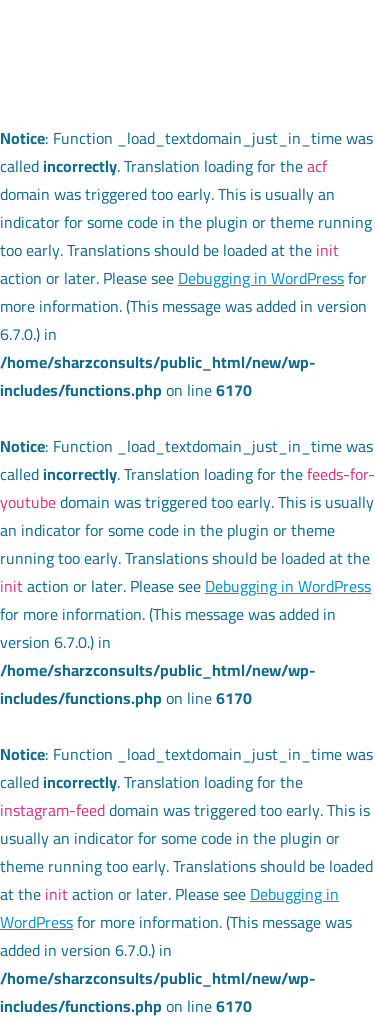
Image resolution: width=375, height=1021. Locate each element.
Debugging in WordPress (261, 278)
